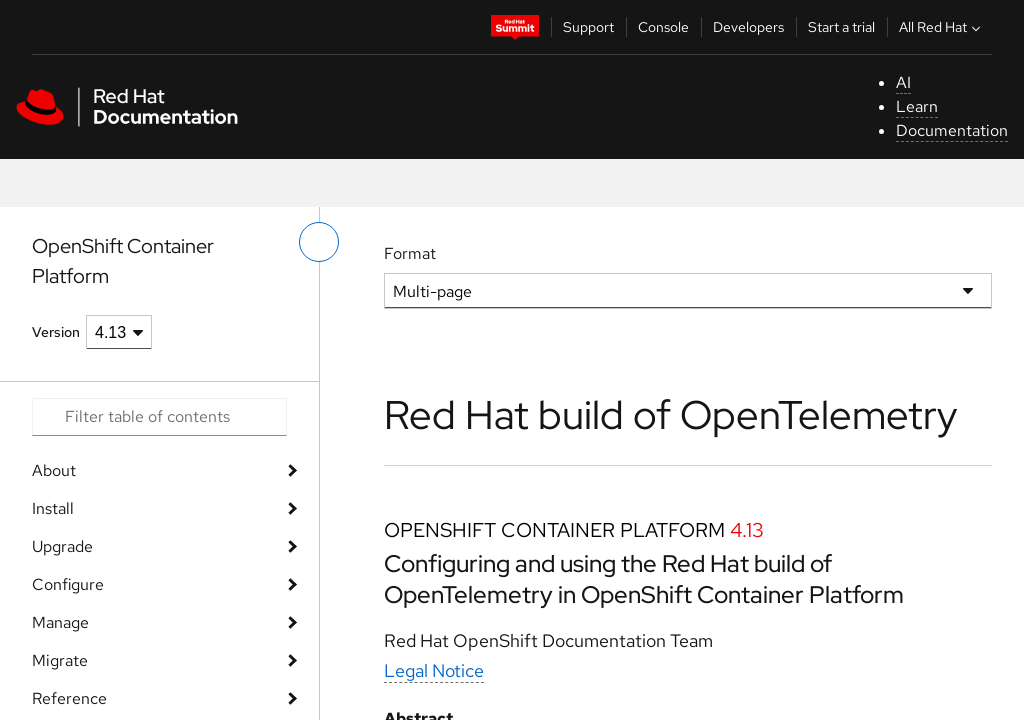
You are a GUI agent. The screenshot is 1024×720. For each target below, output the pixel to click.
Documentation (952, 130)
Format (410, 253)
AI (903, 82)
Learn (917, 106)
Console (663, 27)
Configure (68, 584)
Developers (748, 27)
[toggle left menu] (319, 242)
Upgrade (62, 546)
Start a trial (841, 27)
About (54, 470)
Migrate (60, 660)
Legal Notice (434, 670)
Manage (60, 622)
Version (56, 332)
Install (53, 508)
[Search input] (159, 417)
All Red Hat (942, 27)
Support (588, 27)
